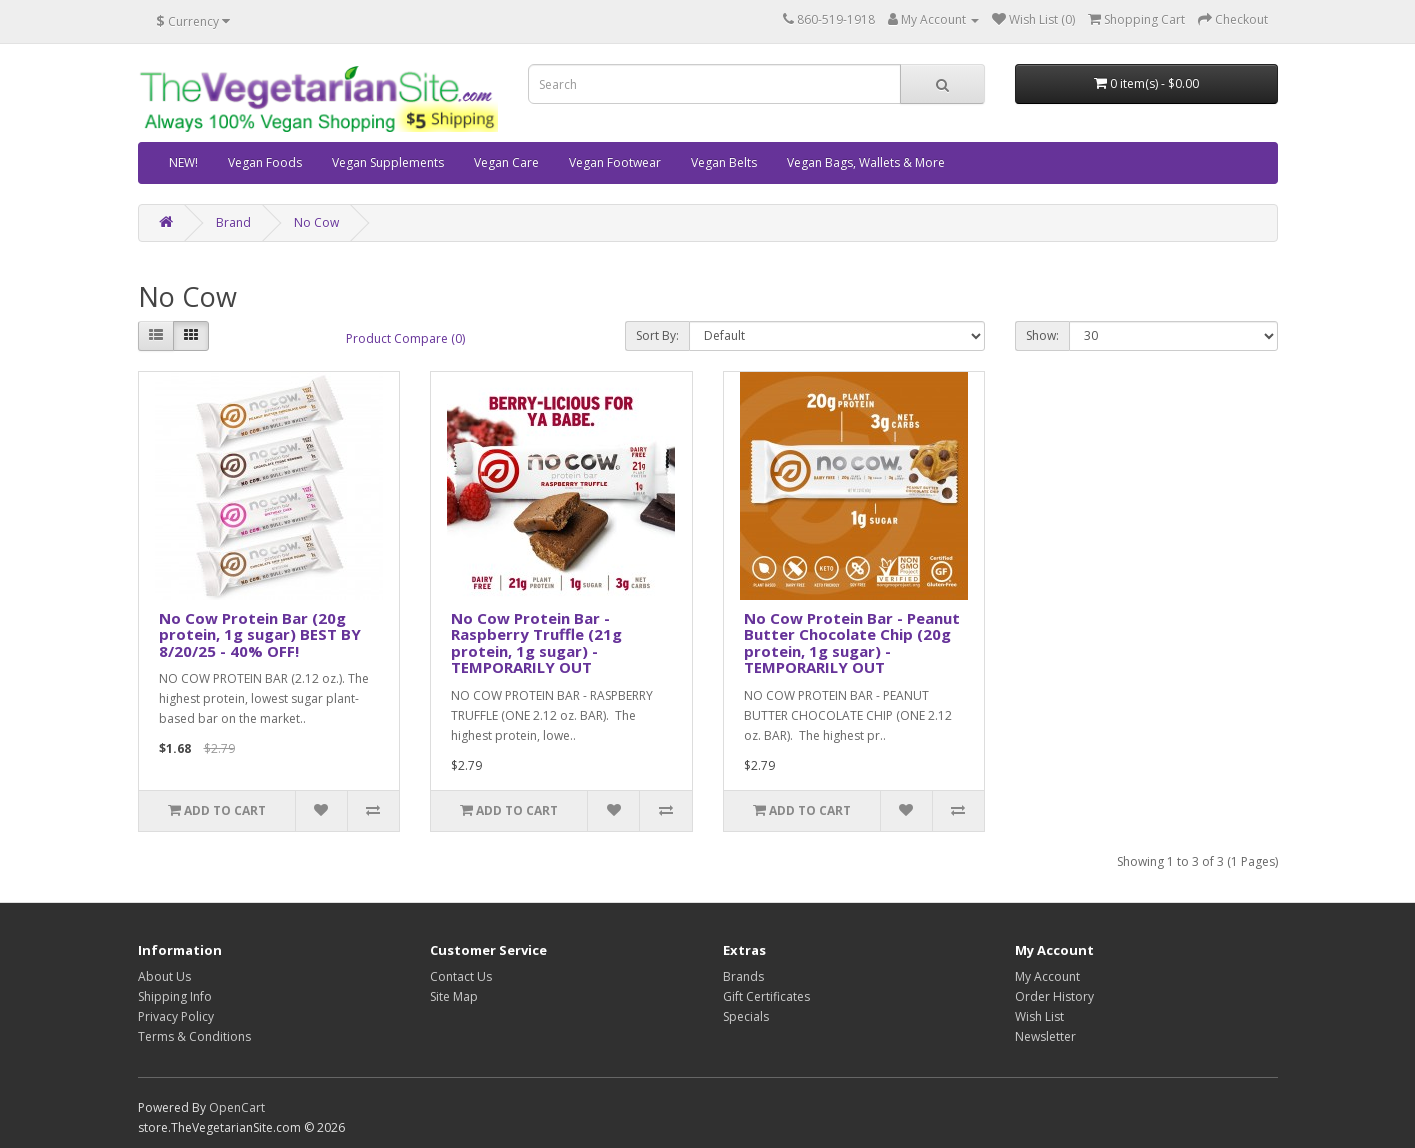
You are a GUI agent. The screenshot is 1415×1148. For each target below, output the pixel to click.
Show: (1042, 335)
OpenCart (237, 1107)
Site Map (454, 996)
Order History (1054, 996)
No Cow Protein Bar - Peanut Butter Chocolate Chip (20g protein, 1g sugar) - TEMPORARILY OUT (852, 643)
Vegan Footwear (615, 162)
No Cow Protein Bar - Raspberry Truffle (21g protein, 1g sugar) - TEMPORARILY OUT (536, 643)
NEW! (183, 162)
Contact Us (461, 976)
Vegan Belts (724, 162)
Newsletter (1045, 1036)
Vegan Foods (265, 162)
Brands (743, 976)
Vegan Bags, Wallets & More (866, 162)
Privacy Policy (176, 1016)
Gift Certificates (766, 996)
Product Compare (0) (405, 338)
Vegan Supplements (388, 162)
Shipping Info (175, 996)
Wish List (1039, 1016)
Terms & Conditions (194, 1036)
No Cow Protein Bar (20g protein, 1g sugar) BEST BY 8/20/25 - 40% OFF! (260, 634)
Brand (233, 222)
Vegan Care (506, 162)
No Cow (316, 222)
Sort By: (657, 335)
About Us (164, 976)
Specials (746, 1016)
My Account (1047, 976)
